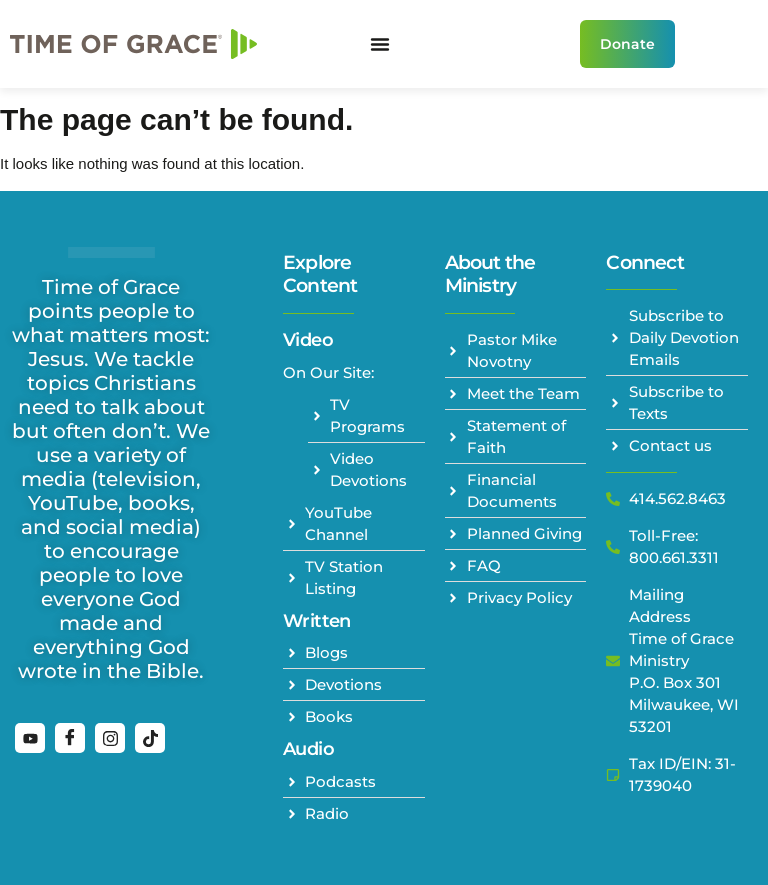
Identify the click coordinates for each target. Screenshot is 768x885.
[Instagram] (110, 738)
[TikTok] (150, 738)
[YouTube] (30, 738)
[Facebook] (70, 738)
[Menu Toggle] (380, 44)
